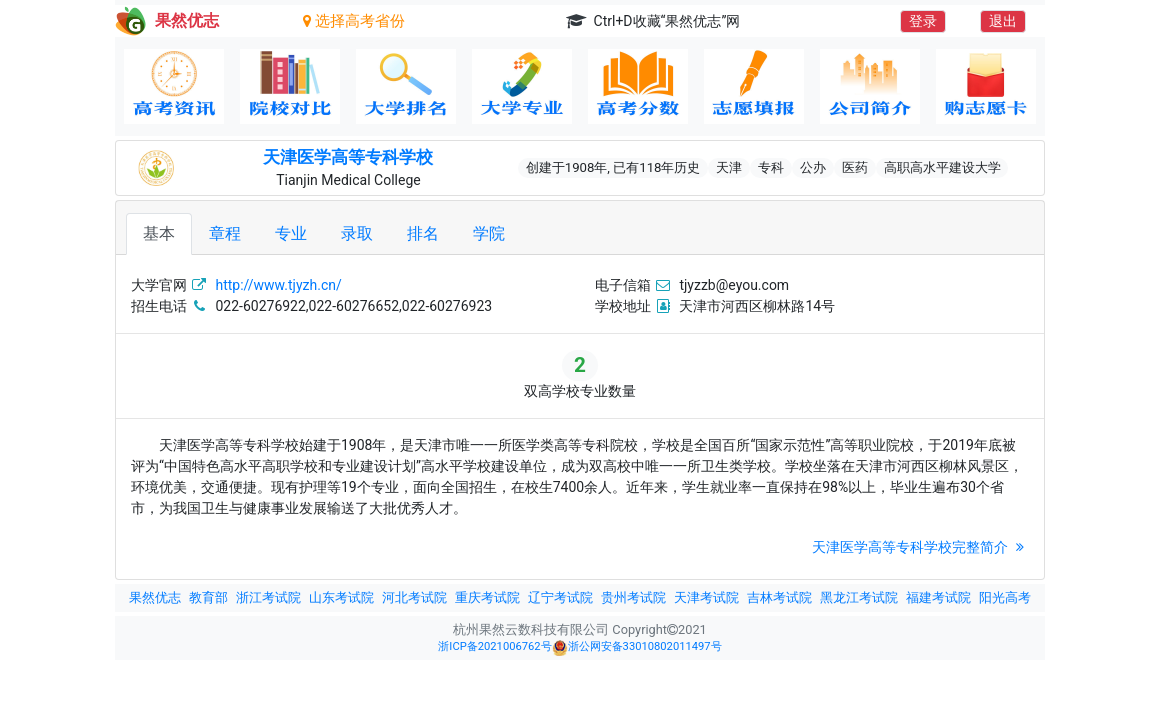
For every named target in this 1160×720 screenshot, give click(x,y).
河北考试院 (414, 597)
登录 (923, 21)
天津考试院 (706, 597)
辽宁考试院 (560, 597)
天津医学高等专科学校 (348, 157)
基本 (159, 233)
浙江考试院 (268, 597)
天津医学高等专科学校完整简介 (920, 547)
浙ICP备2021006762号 (494, 646)
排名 (423, 233)
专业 (291, 233)
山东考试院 (341, 597)
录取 (357, 233)
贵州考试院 (633, 597)
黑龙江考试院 (859, 597)
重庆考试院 (487, 597)
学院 (489, 233)
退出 (1003, 21)
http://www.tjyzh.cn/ (278, 285)
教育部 (208, 597)
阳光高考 (1005, 597)
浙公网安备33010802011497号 (637, 648)
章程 (225, 233)
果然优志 (155, 597)
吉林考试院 (779, 597)
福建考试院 (938, 597)
